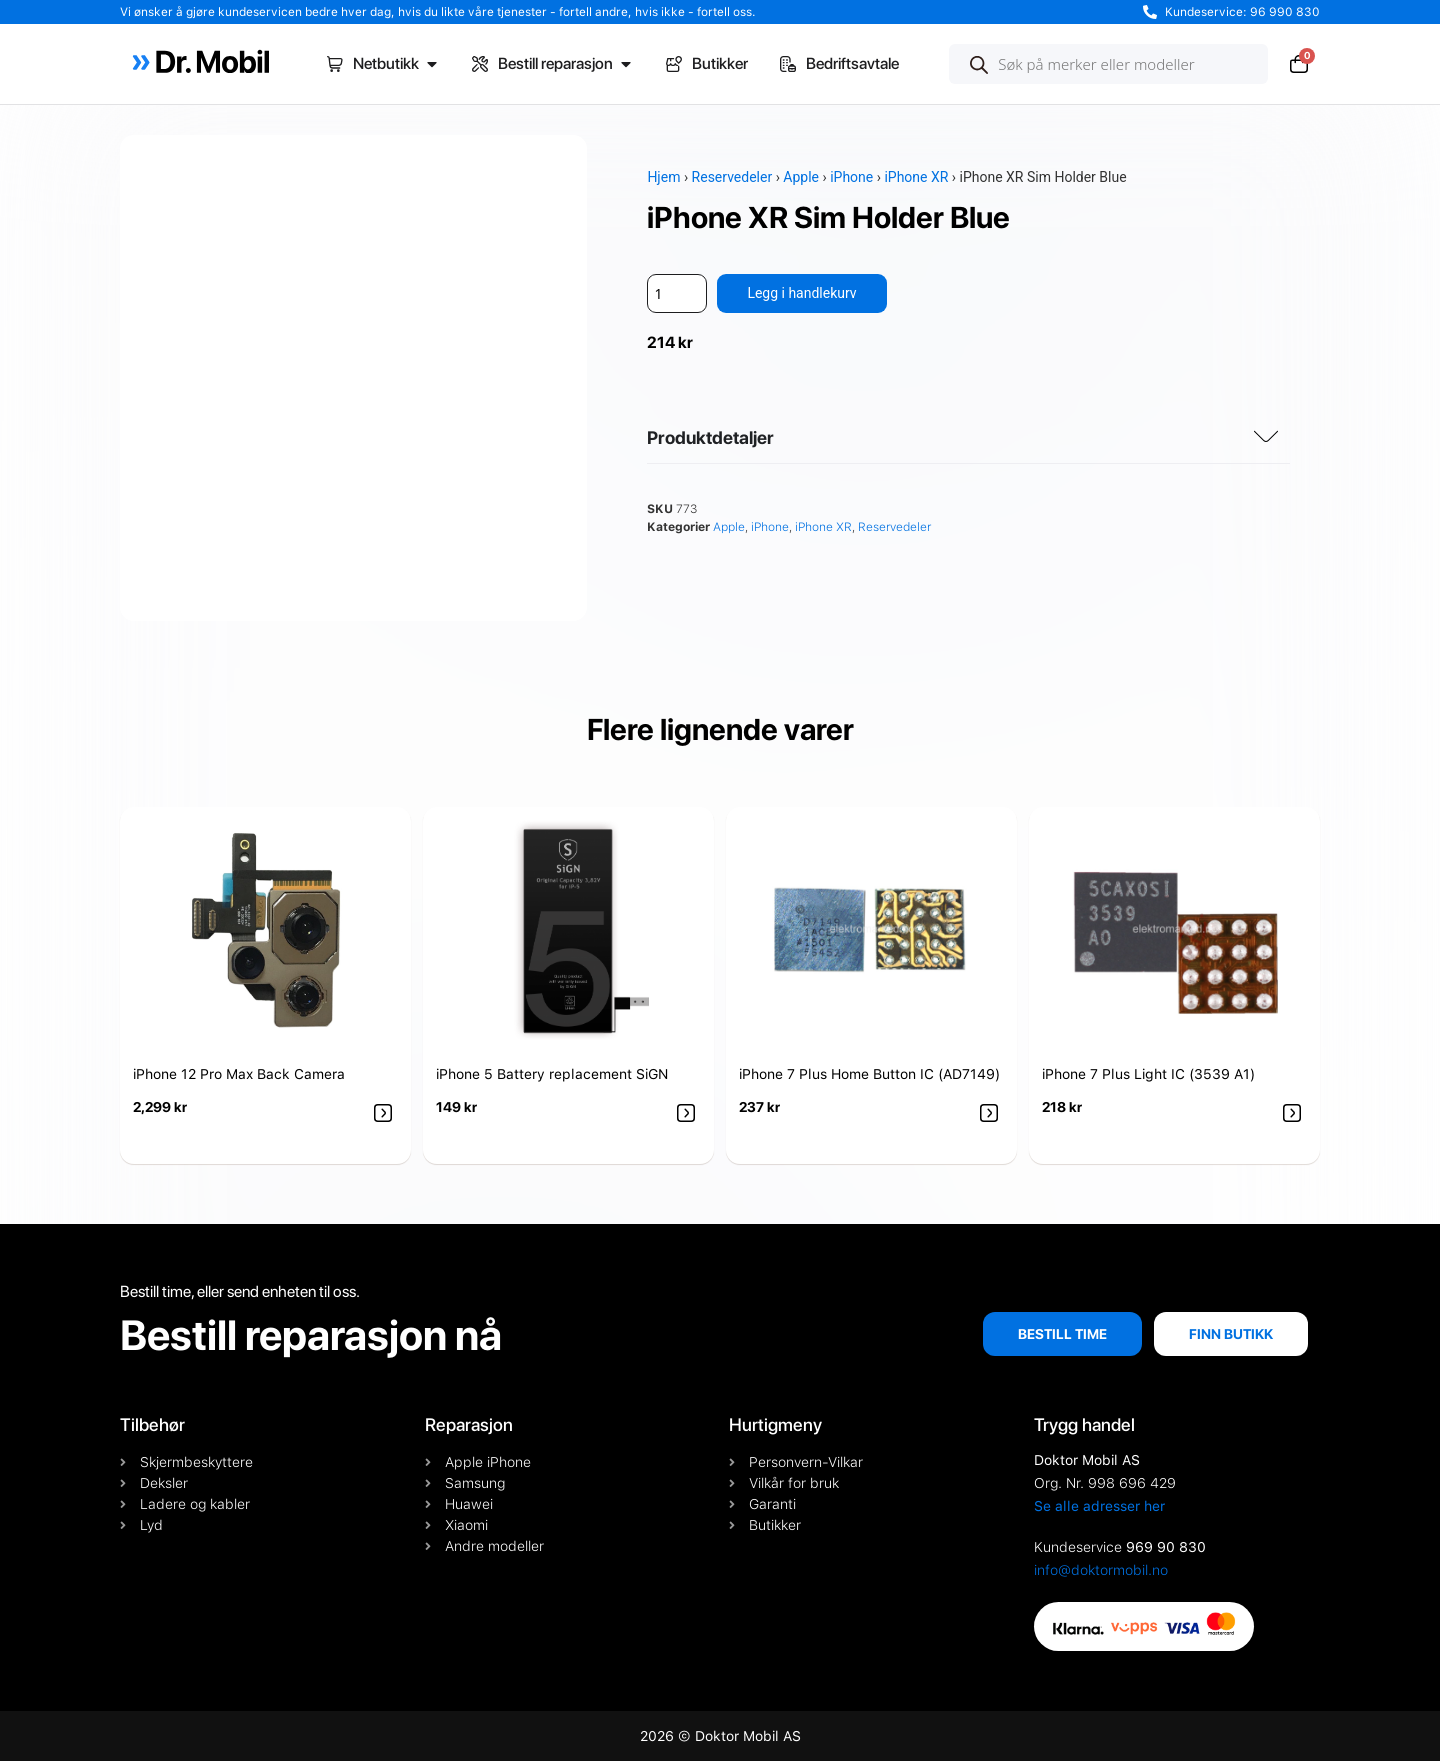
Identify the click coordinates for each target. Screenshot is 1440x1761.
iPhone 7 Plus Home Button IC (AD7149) (869, 1074)
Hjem (663, 177)
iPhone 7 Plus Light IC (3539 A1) (1148, 1074)
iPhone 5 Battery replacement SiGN (552, 1074)
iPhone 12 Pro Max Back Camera (239, 1074)
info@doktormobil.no (1101, 1570)
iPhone (851, 177)
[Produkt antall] (677, 293)
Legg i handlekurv (801, 293)
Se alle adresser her (1099, 1506)
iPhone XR (916, 177)
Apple (801, 177)
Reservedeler (732, 177)
